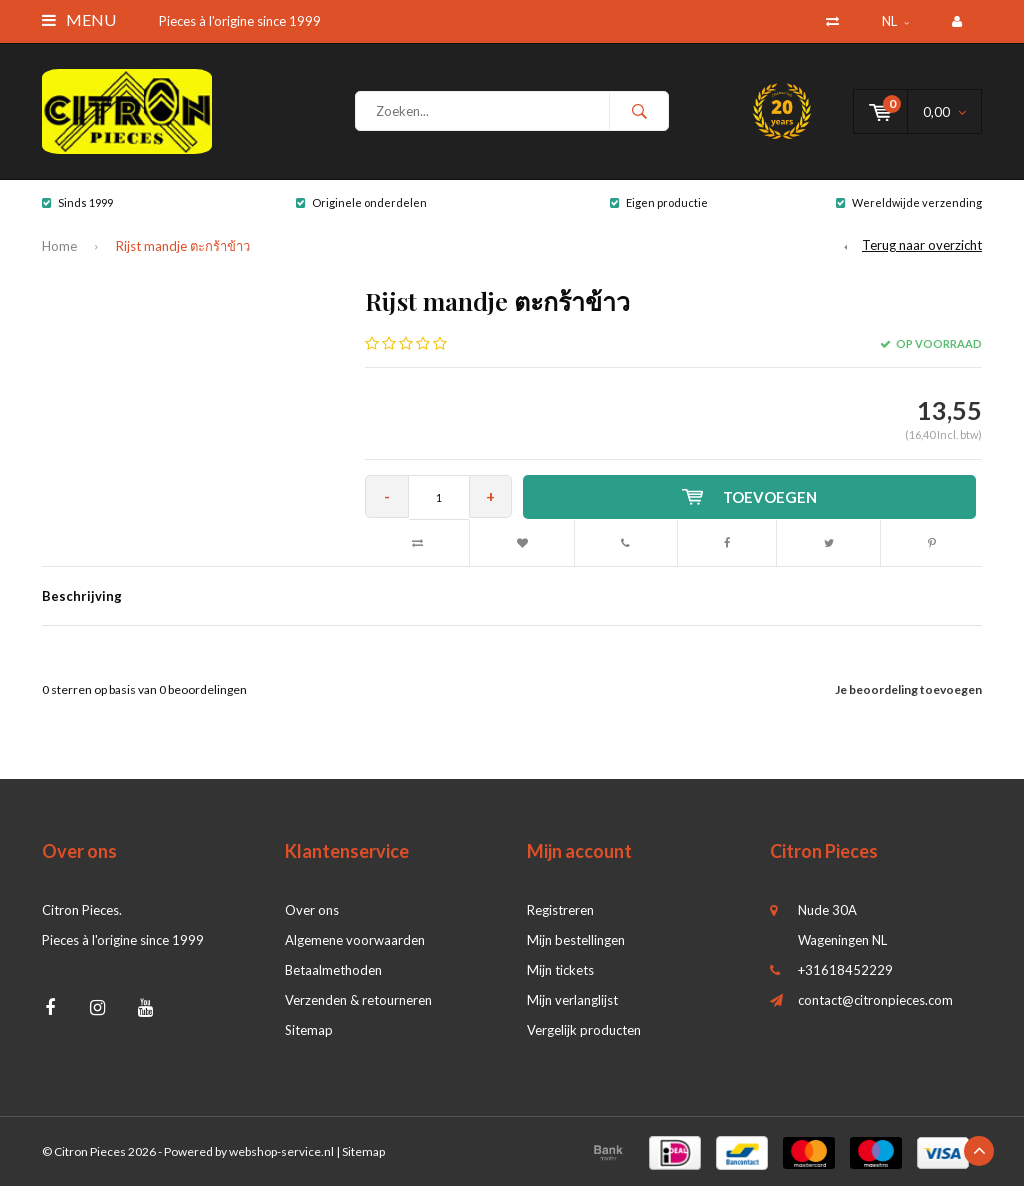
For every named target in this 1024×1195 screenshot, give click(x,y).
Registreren (560, 919)
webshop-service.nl (281, 1160)
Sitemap (309, 1039)
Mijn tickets (560, 979)
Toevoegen (752, 506)
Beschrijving (82, 605)
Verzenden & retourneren (358, 1009)
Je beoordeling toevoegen (908, 699)
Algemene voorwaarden (355, 949)
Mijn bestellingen (576, 949)
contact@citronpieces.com (875, 1009)
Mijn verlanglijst (572, 1009)
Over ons (312, 919)
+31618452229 (845, 979)
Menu (79, 19)
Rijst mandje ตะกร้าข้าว (183, 256)
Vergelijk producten (584, 1039)
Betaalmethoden (333, 979)
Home (59, 256)
